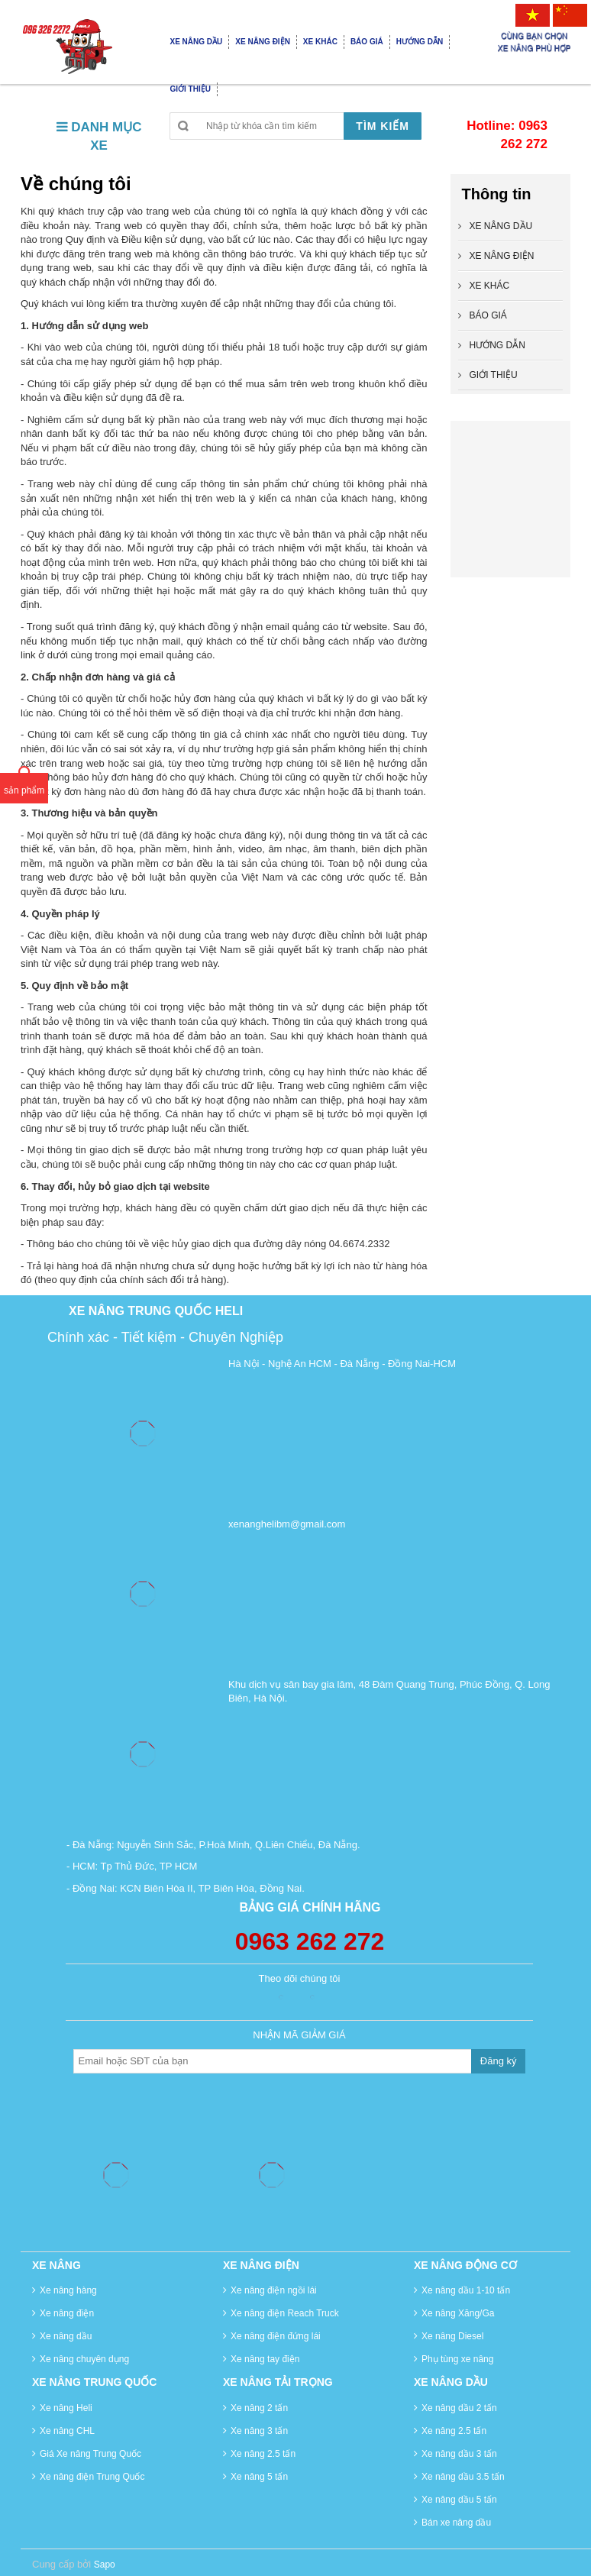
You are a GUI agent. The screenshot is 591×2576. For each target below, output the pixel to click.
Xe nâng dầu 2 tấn (459, 2408)
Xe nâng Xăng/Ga (457, 2313)
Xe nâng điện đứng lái (276, 2336)
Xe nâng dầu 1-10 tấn (465, 2290)
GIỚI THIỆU (494, 375)
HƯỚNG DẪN (497, 345)
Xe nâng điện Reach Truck (285, 2313)
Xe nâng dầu (66, 2336)
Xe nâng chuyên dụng (84, 2359)
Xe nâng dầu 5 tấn (459, 2499)
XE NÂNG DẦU (501, 226)
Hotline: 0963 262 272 (507, 134)
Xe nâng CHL (67, 2431)
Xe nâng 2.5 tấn (263, 2453)
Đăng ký (498, 2061)
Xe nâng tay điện (265, 2359)
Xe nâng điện (67, 2313)
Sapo (104, 2564)
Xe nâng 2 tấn (259, 2408)
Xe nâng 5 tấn (259, 2476)
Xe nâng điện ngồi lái (274, 2290)
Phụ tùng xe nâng (457, 2359)
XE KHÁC (490, 285)
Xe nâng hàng (68, 2290)
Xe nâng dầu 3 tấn (459, 2453)
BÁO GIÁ (488, 315)
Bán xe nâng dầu (456, 2522)
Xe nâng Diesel (452, 2336)
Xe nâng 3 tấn (259, 2431)
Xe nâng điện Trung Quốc (92, 2476)
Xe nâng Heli (66, 2408)
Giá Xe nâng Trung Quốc (90, 2453)
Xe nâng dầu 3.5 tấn (463, 2476)
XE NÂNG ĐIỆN (502, 255)
